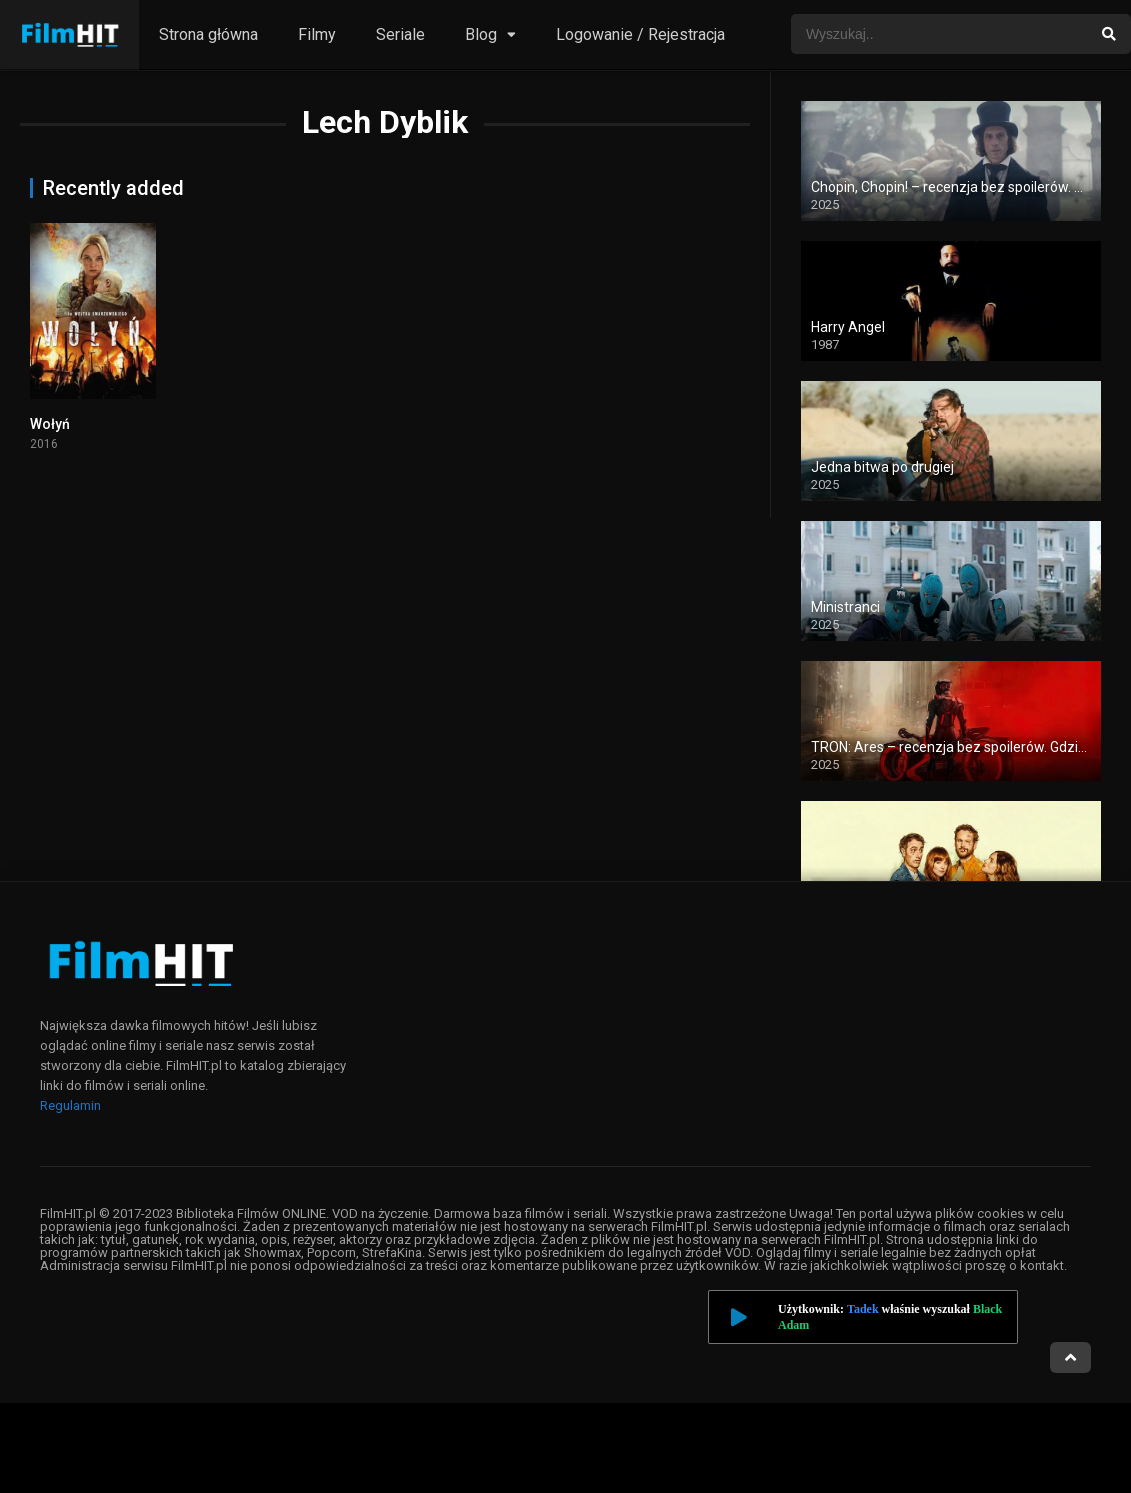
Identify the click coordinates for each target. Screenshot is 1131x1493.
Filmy (317, 34)
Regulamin (70, 1105)
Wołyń (50, 424)
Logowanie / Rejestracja (640, 34)
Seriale (400, 34)
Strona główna (208, 34)
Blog (481, 34)
